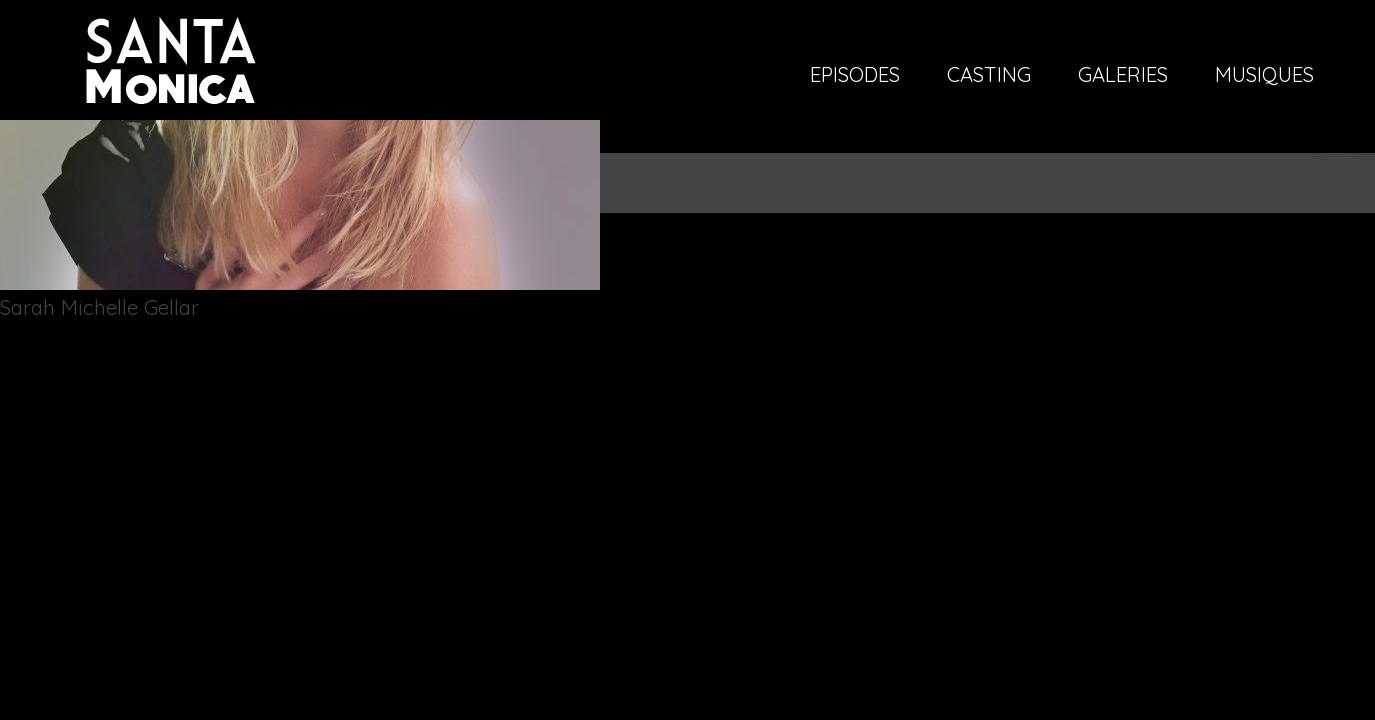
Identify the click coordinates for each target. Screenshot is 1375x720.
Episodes (855, 76)
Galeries (1123, 76)
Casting (989, 76)
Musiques (1264, 76)
